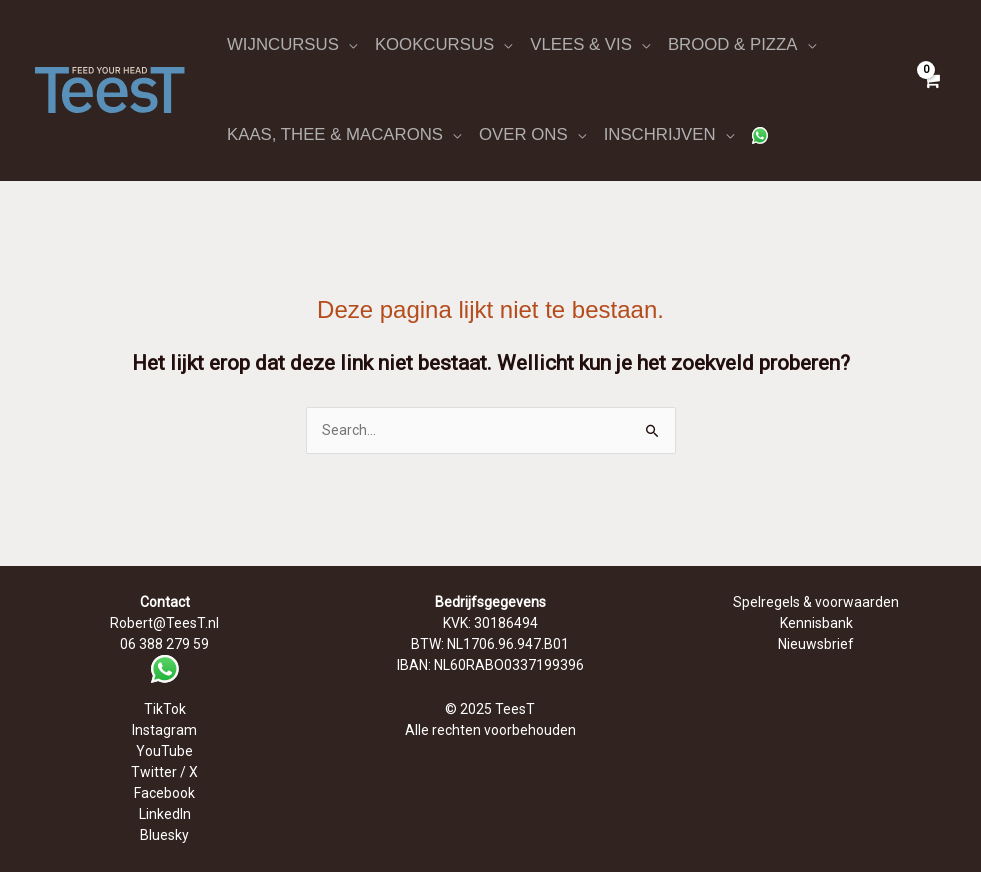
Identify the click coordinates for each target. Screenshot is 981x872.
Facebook (164, 793)
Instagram (164, 730)
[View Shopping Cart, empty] (931, 90)
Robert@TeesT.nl (164, 623)
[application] (348, 45)
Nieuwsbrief (816, 644)
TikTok (165, 709)
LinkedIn (165, 814)
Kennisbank (816, 623)
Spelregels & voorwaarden (816, 602)
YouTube (164, 751)
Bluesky (164, 835)
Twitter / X (164, 772)
